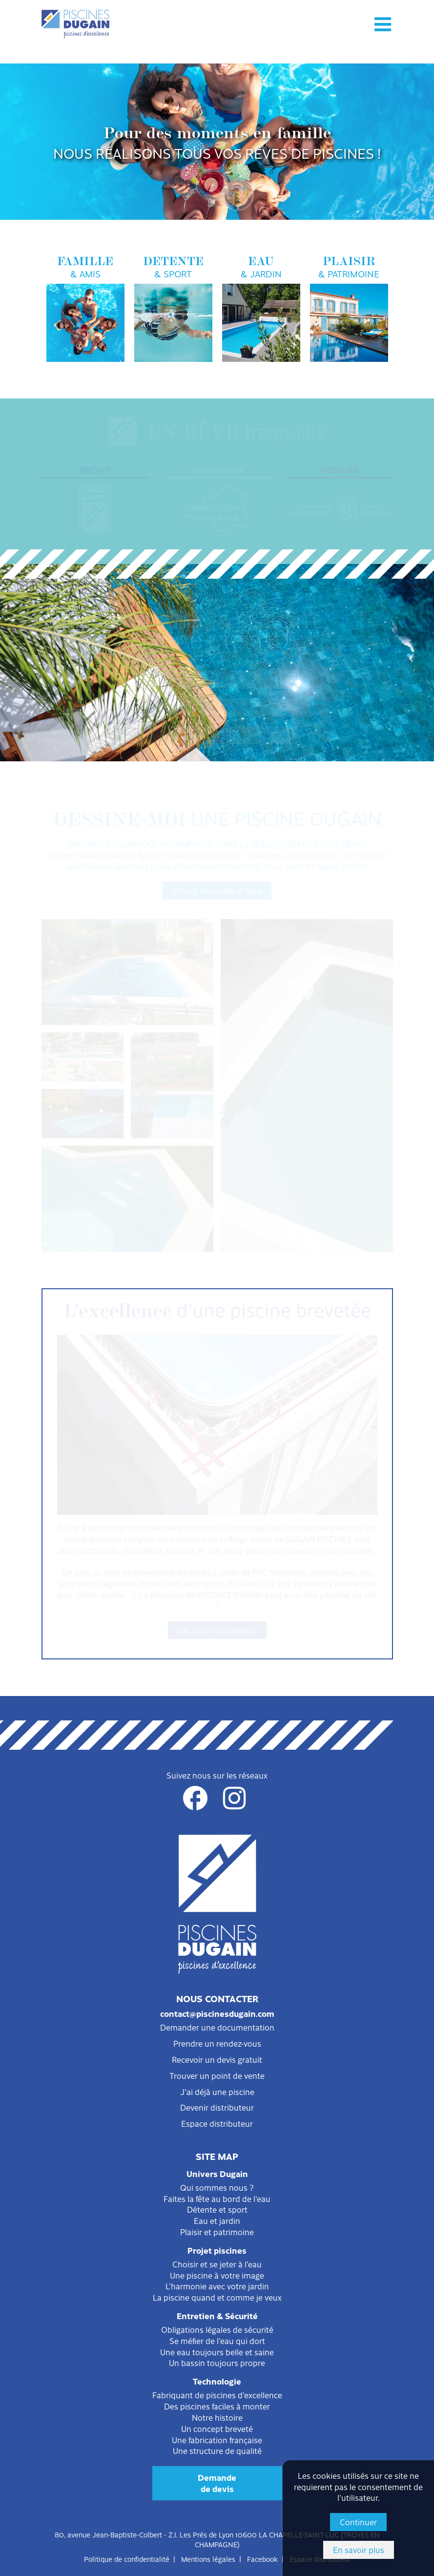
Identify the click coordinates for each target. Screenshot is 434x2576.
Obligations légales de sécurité (217, 2329)
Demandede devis (217, 2483)
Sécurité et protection (217, 707)
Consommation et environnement (217, 735)
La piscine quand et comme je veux (217, 2297)
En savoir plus (358, 2549)
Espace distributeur (217, 2123)
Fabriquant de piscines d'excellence (217, 2394)
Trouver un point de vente (217, 2075)
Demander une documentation (217, 2027)
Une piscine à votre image (217, 2275)
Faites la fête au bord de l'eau (217, 2198)
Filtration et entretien (217, 679)
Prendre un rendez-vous (217, 2043)
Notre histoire (217, 2417)
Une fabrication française (217, 2439)
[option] (217, 141)
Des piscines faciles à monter (217, 2406)
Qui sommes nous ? (217, 2187)
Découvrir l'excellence (217, 1630)
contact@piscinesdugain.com (217, 2013)
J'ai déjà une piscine (217, 2091)
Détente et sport (217, 2209)
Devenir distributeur (217, 2107)
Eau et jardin (217, 2220)
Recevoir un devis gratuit (217, 2059)
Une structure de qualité (217, 2450)
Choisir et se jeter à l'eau (217, 890)
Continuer (358, 2521)
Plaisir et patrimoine (217, 2231)
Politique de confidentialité (126, 2559)
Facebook (262, 2559)
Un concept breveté (217, 2428)
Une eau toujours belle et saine (217, 2351)
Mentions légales (208, 2559)
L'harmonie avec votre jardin (217, 2286)
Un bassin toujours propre (217, 2362)
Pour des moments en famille (217, 142)
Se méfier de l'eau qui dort (217, 2340)
